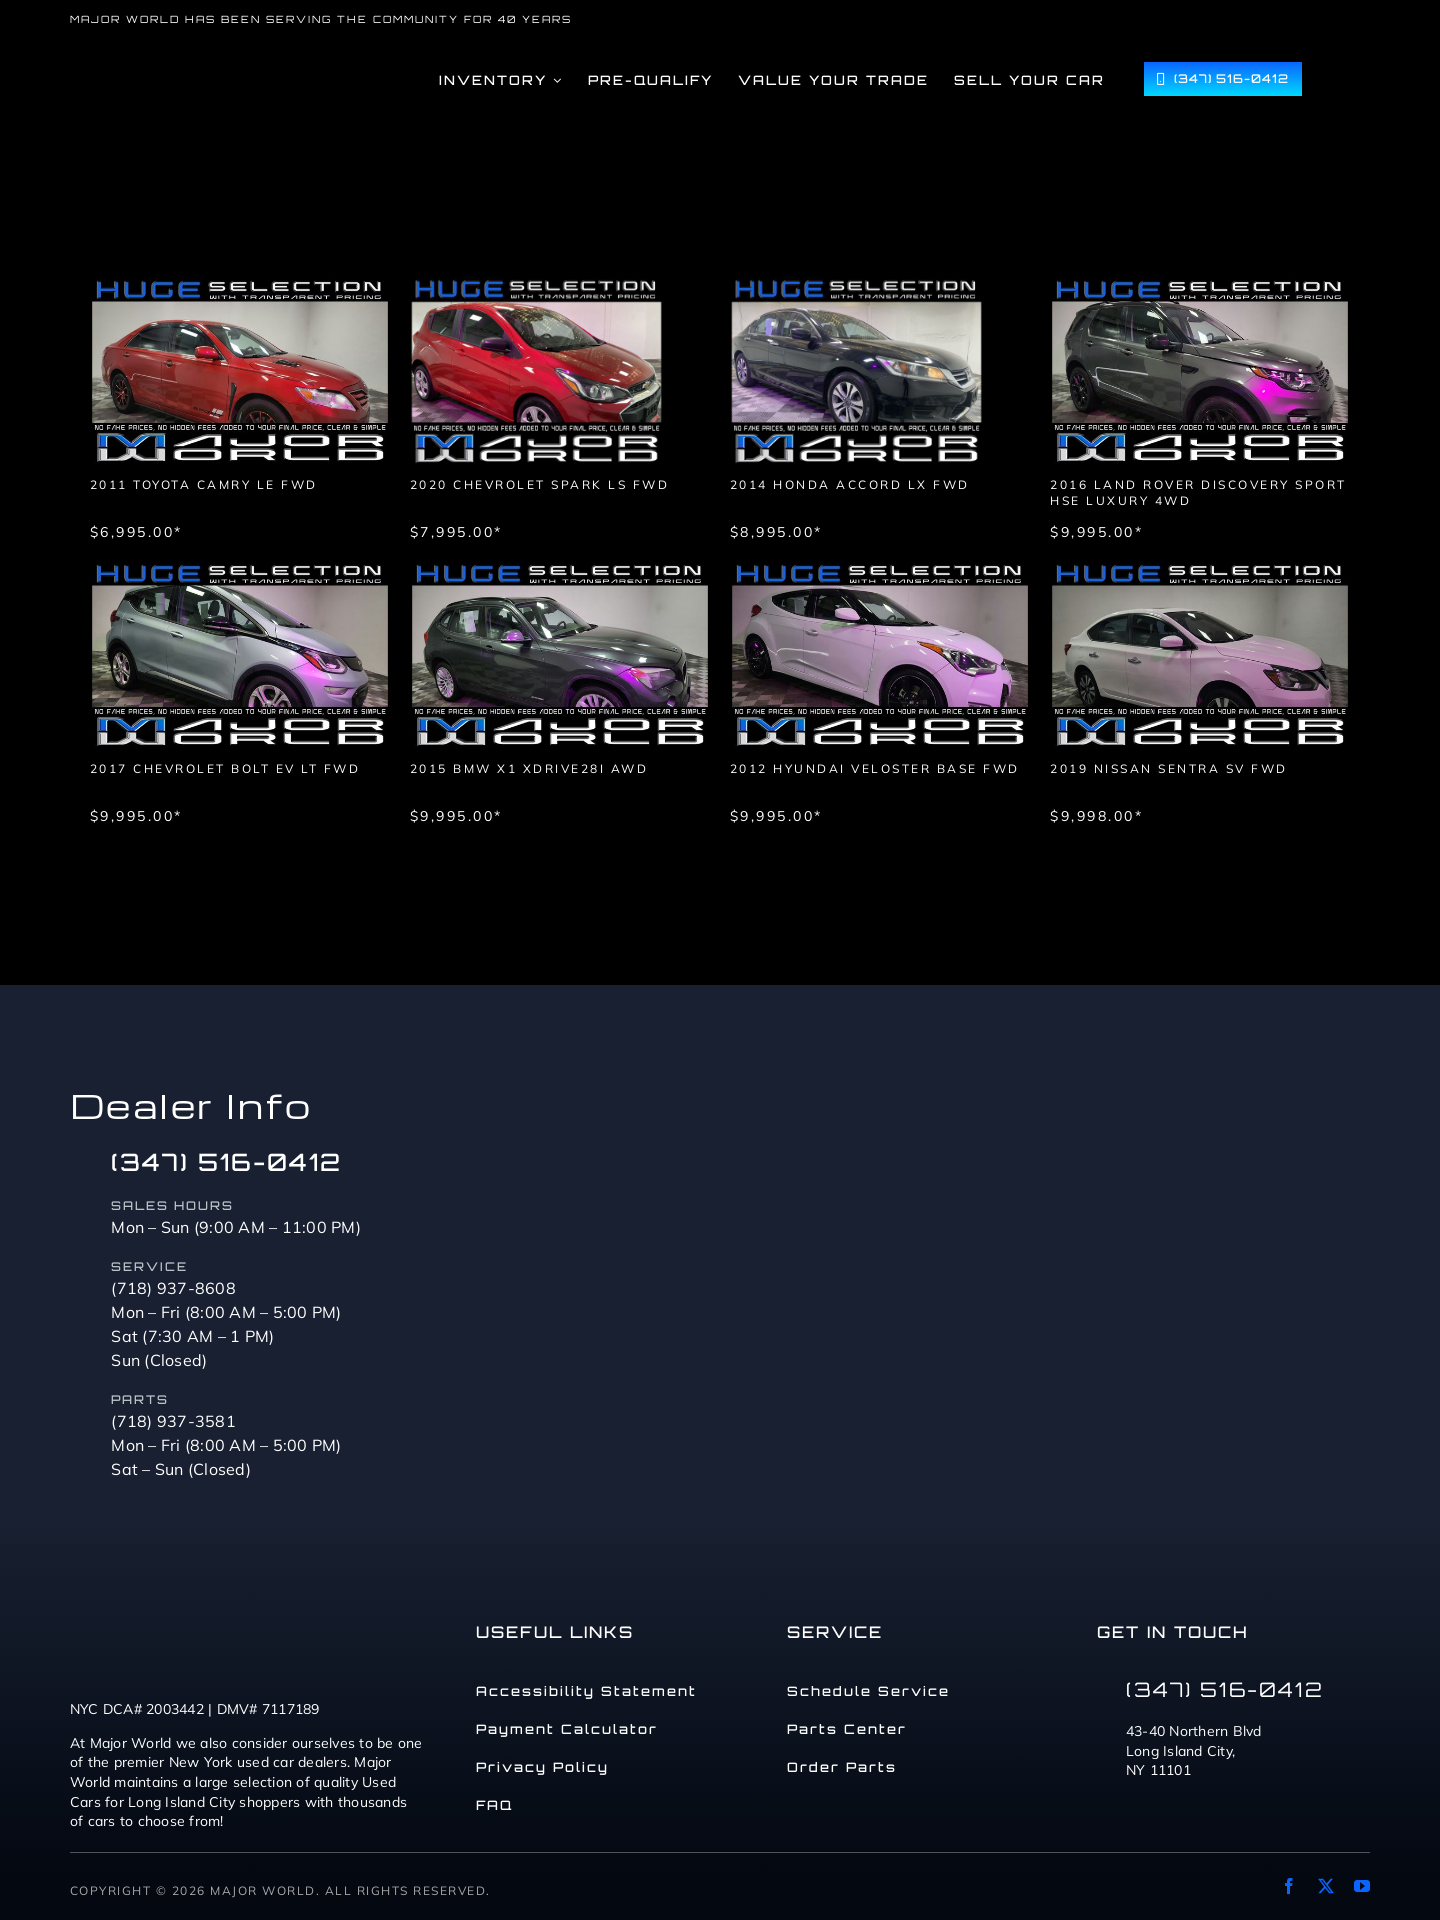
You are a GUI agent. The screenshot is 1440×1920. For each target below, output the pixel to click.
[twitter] (1326, 1886)
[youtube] (1362, 1886)
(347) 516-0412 (226, 1162)
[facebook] (1289, 1886)
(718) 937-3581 (173, 1421)
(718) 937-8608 (173, 1288)
